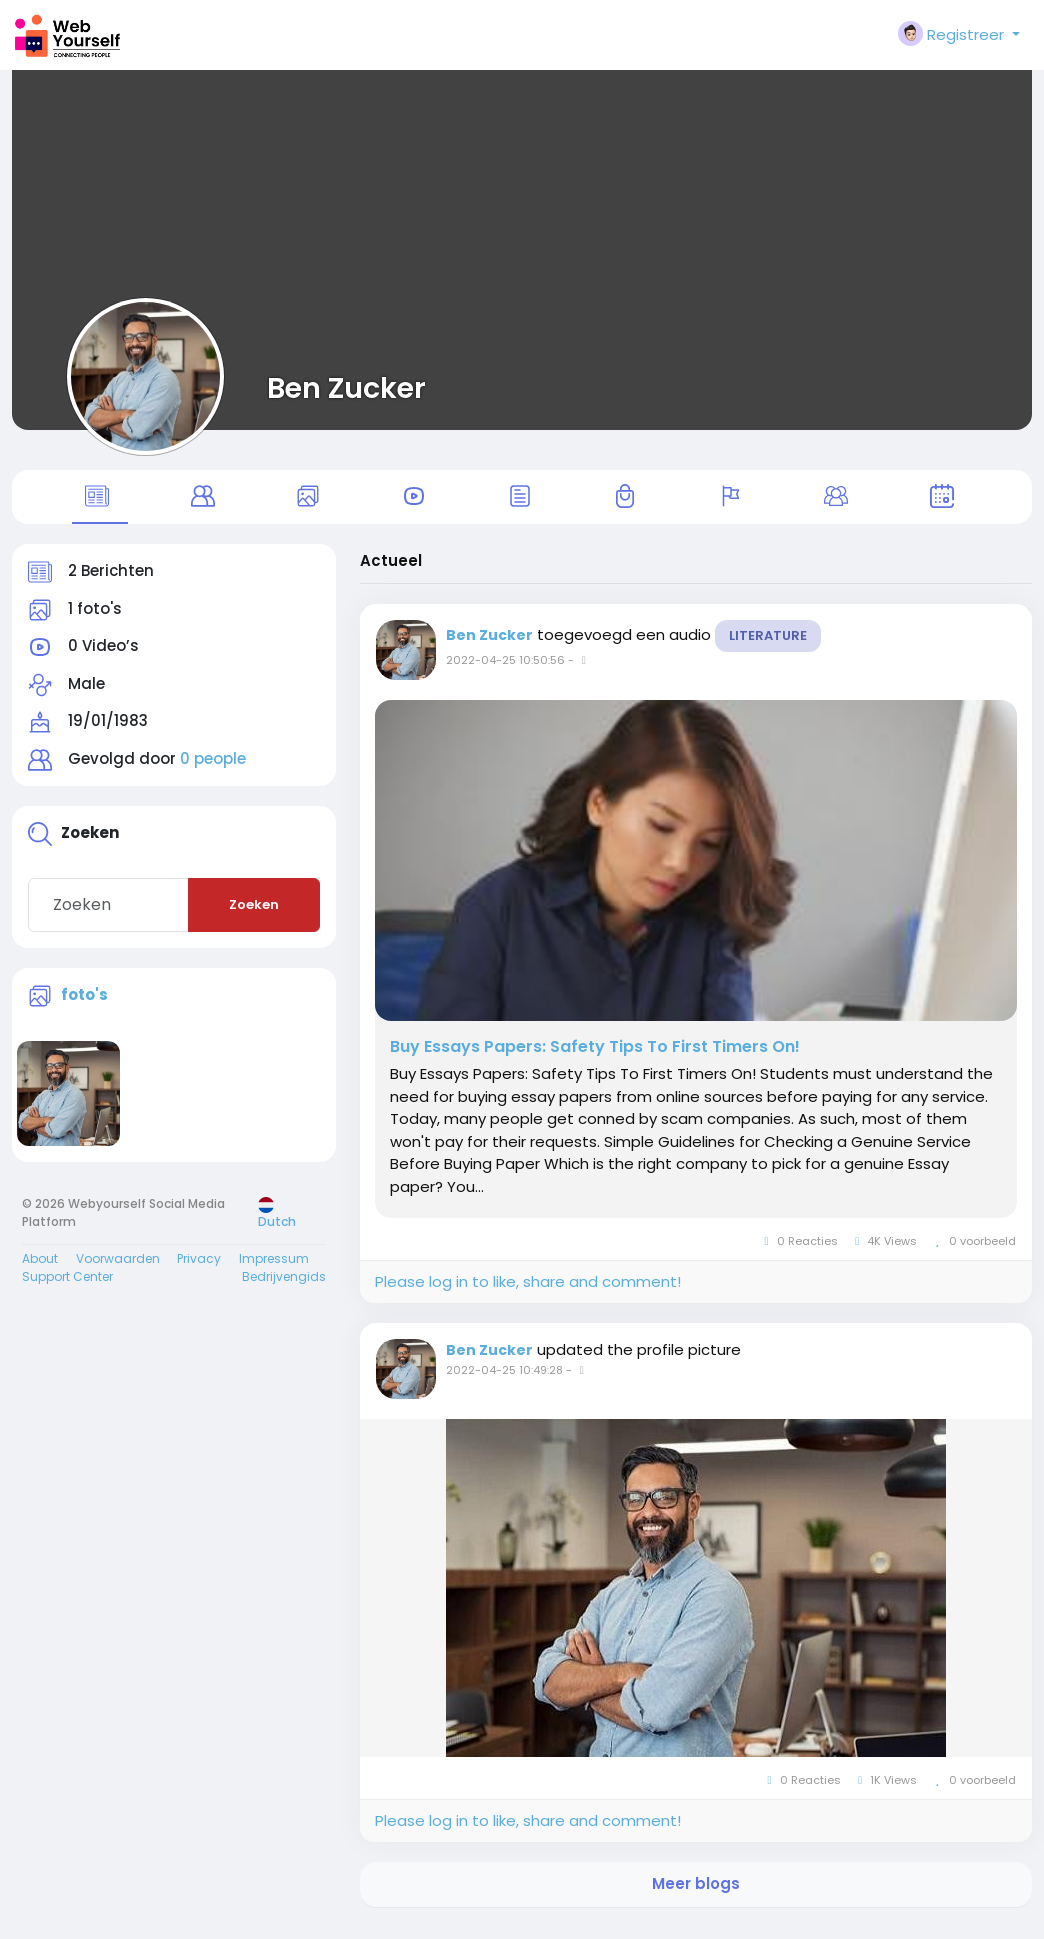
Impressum (274, 1270)
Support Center (67, 1288)
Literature (768, 647)
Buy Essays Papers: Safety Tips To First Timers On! (595, 1059)
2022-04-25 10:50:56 (505, 672)
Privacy (199, 1270)
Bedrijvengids (284, 1288)
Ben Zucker (346, 388)
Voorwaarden (118, 1270)
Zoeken (254, 916)
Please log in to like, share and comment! (528, 1293)
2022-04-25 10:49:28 (504, 1382)
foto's (84, 1005)
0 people (213, 770)
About (40, 1270)
